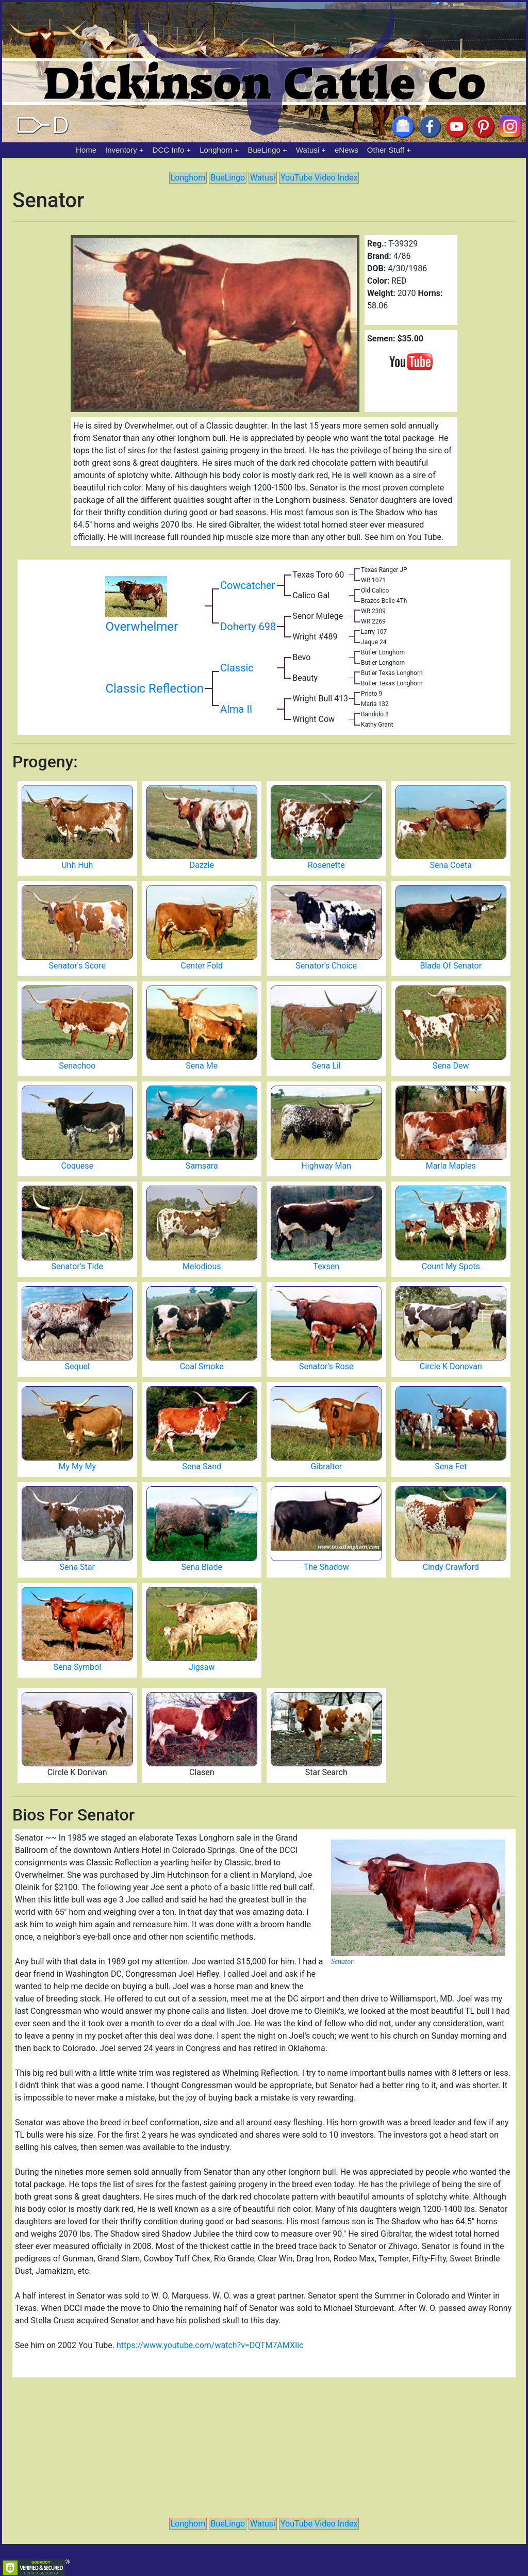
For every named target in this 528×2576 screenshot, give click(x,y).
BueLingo (264, 149)
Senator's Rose (326, 1366)
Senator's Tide (77, 1266)
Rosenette (326, 865)
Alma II (236, 709)
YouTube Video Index (318, 178)
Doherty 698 (248, 626)
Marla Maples (451, 1166)
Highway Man (326, 1166)
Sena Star (77, 1567)
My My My (77, 1466)
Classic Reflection (154, 688)
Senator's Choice (326, 966)
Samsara (202, 1166)
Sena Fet (451, 1466)
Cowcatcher (247, 585)
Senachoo (77, 1066)
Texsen (326, 1266)
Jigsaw (202, 1667)
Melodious (202, 1266)
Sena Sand (201, 1466)
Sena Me (202, 1066)
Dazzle (202, 865)
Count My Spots (451, 1266)
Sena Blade (201, 1567)
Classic (237, 668)
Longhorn (216, 149)
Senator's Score (77, 966)
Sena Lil (326, 1066)
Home (86, 149)
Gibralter (326, 1466)
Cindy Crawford (451, 1567)
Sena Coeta (451, 865)
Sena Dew (451, 1066)
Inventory (121, 149)
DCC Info (169, 149)
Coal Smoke (202, 1366)
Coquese (77, 1166)
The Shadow (326, 1567)
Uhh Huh (77, 865)
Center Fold (201, 966)
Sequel (77, 1366)
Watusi (307, 149)
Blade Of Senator (451, 966)
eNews (346, 149)
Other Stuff (385, 149)
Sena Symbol (77, 1667)
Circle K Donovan (451, 1366)
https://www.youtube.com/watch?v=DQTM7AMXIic (210, 2345)
